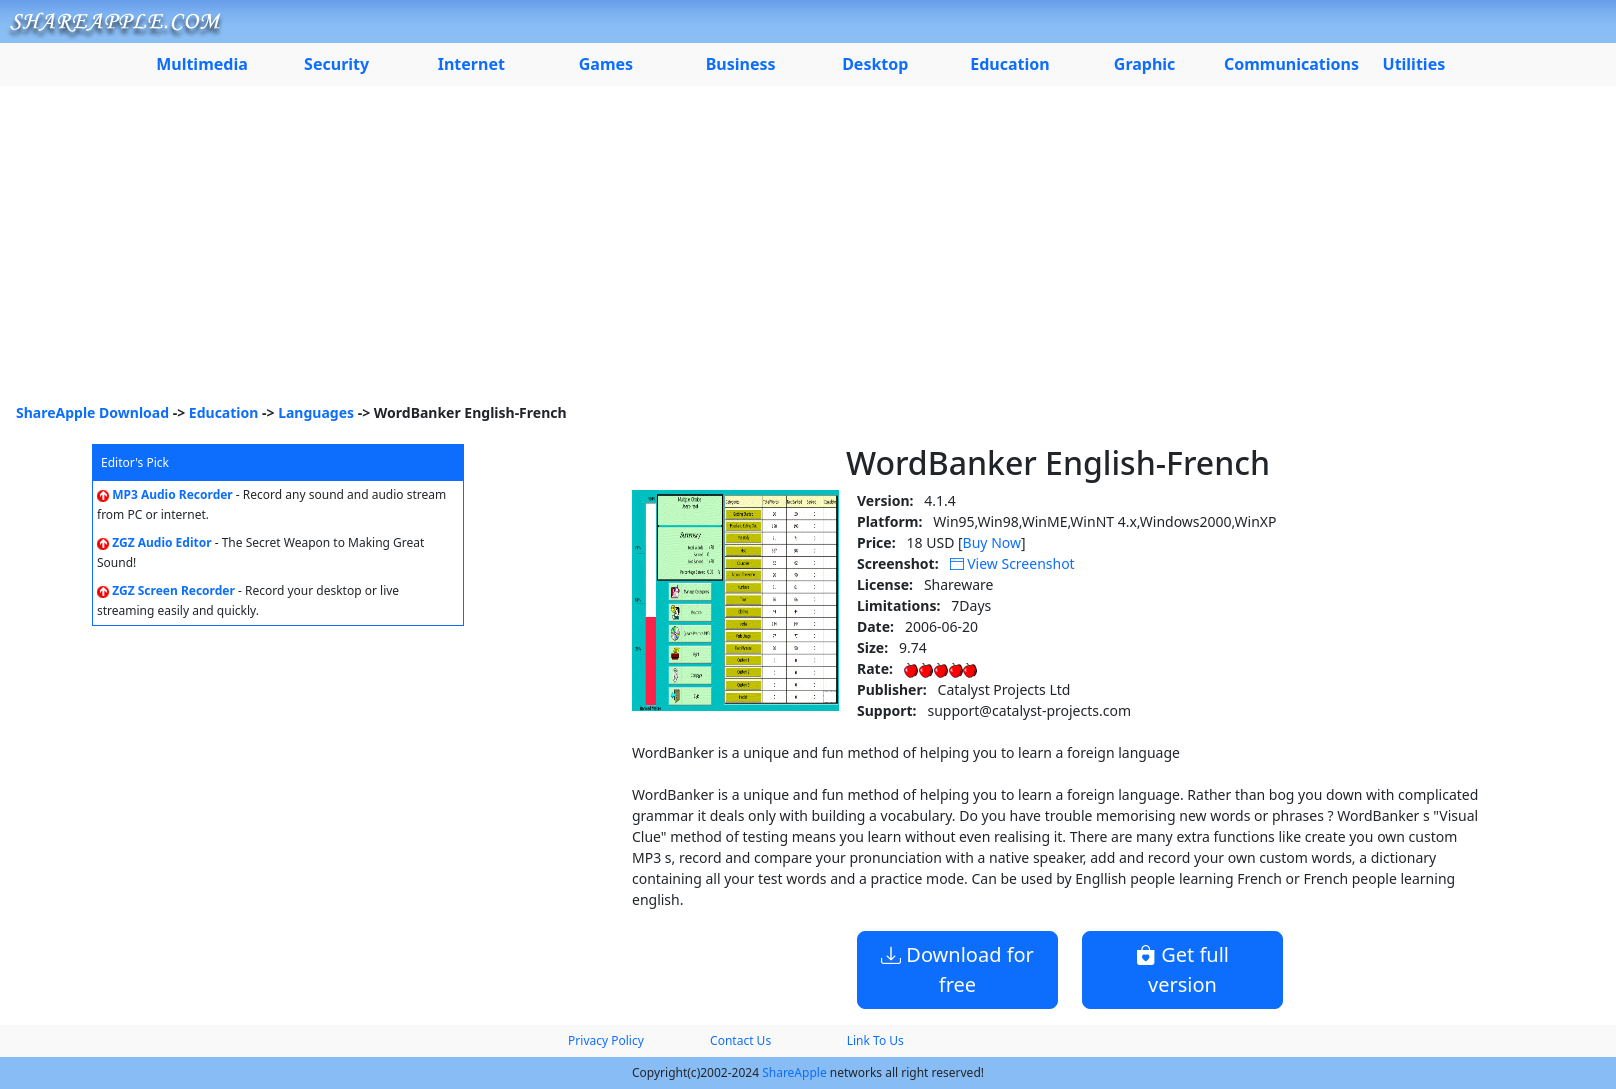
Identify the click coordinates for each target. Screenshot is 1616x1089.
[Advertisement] (808, 252)
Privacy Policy (606, 1040)
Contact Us (740, 1040)
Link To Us (875, 1040)
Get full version (1182, 969)
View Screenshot (1012, 563)
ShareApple (794, 1072)
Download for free (957, 969)
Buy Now (992, 542)
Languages (316, 412)
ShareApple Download (92, 412)
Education (224, 412)
